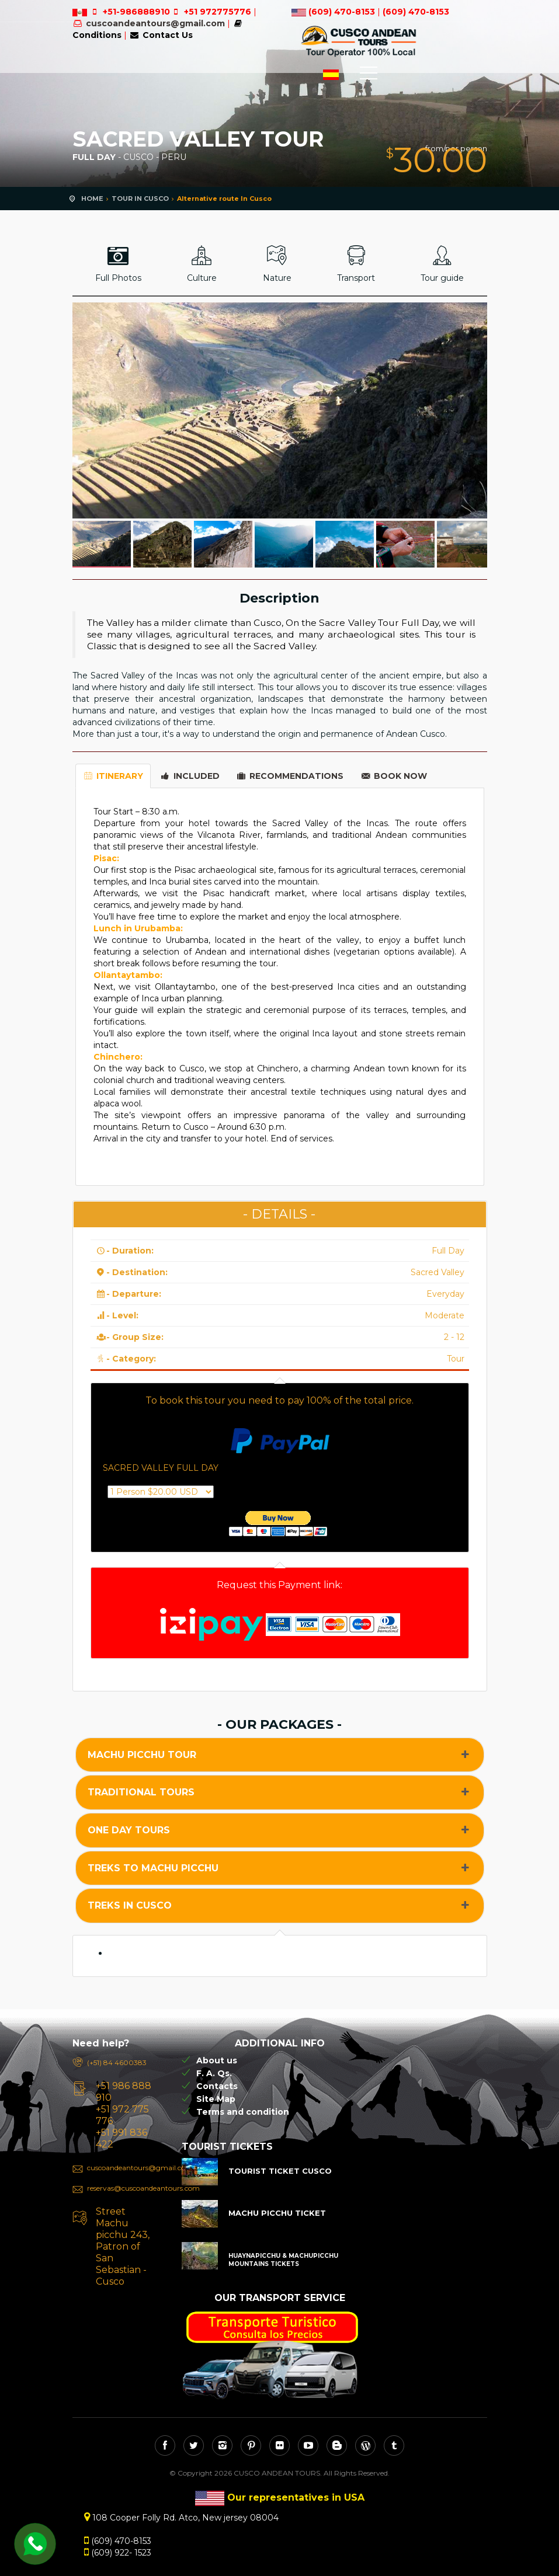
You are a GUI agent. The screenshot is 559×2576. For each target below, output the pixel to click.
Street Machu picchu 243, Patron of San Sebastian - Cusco (123, 2246)
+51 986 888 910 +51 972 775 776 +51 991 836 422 (123, 2115)
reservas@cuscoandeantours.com (123, 2188)
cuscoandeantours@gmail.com (155, 23)
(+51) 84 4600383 (117, 2062)
